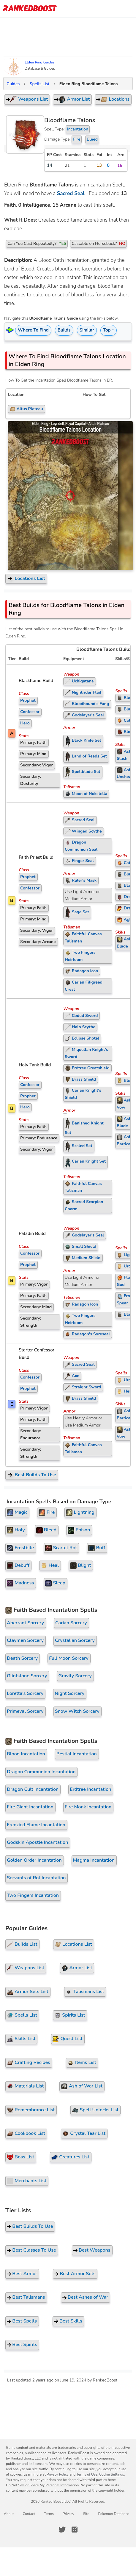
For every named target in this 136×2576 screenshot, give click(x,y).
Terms (49, 2513)
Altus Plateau (26, 409)
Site (86, 2513)
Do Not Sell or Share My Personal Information (42, 2485)
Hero (25, 723)
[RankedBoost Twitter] (62, 2530)
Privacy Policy (58, 2474)
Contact (29, 2513)
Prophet (28, 700)
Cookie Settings (111, 2474)
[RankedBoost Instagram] (75, 2530)
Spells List (39, 84)
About (9, 2513)
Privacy (68, 2513)
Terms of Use (86, 2474)
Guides (13, 84)
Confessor (29, 712)
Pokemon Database (113, 2513)
